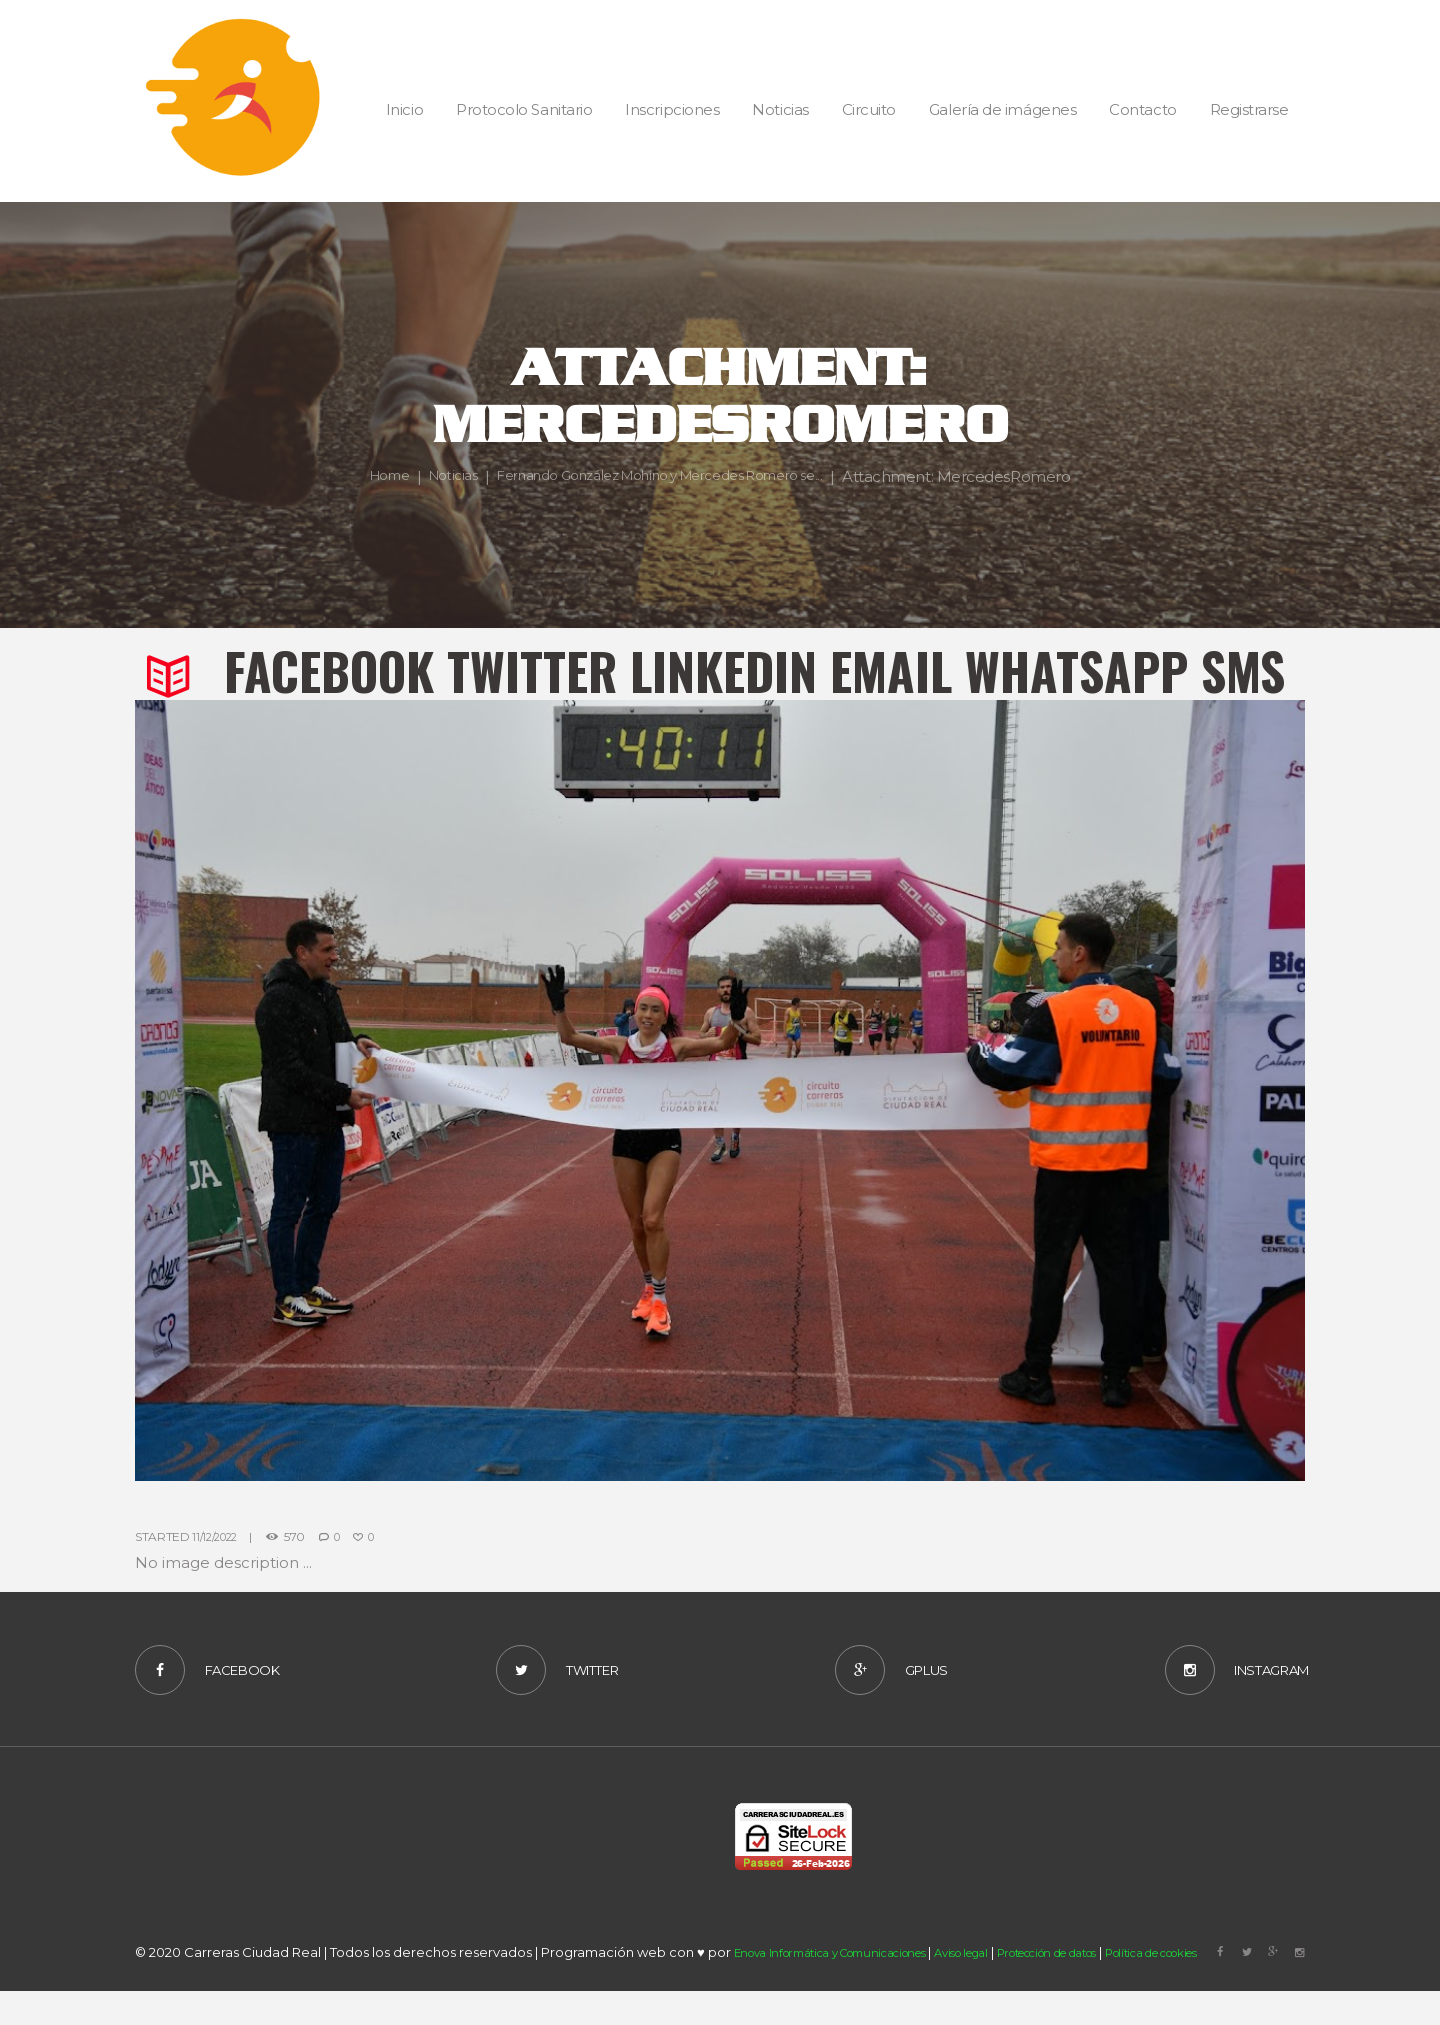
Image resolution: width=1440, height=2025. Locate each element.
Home (472, 463)
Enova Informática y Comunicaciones (847, 1992)
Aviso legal (1001, 1992)
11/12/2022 (218, 1536)
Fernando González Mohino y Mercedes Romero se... (781, 463)
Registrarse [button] (1249, 109)
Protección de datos (1106, 1992)
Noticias (544, 463)
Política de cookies (1237, 1992)
